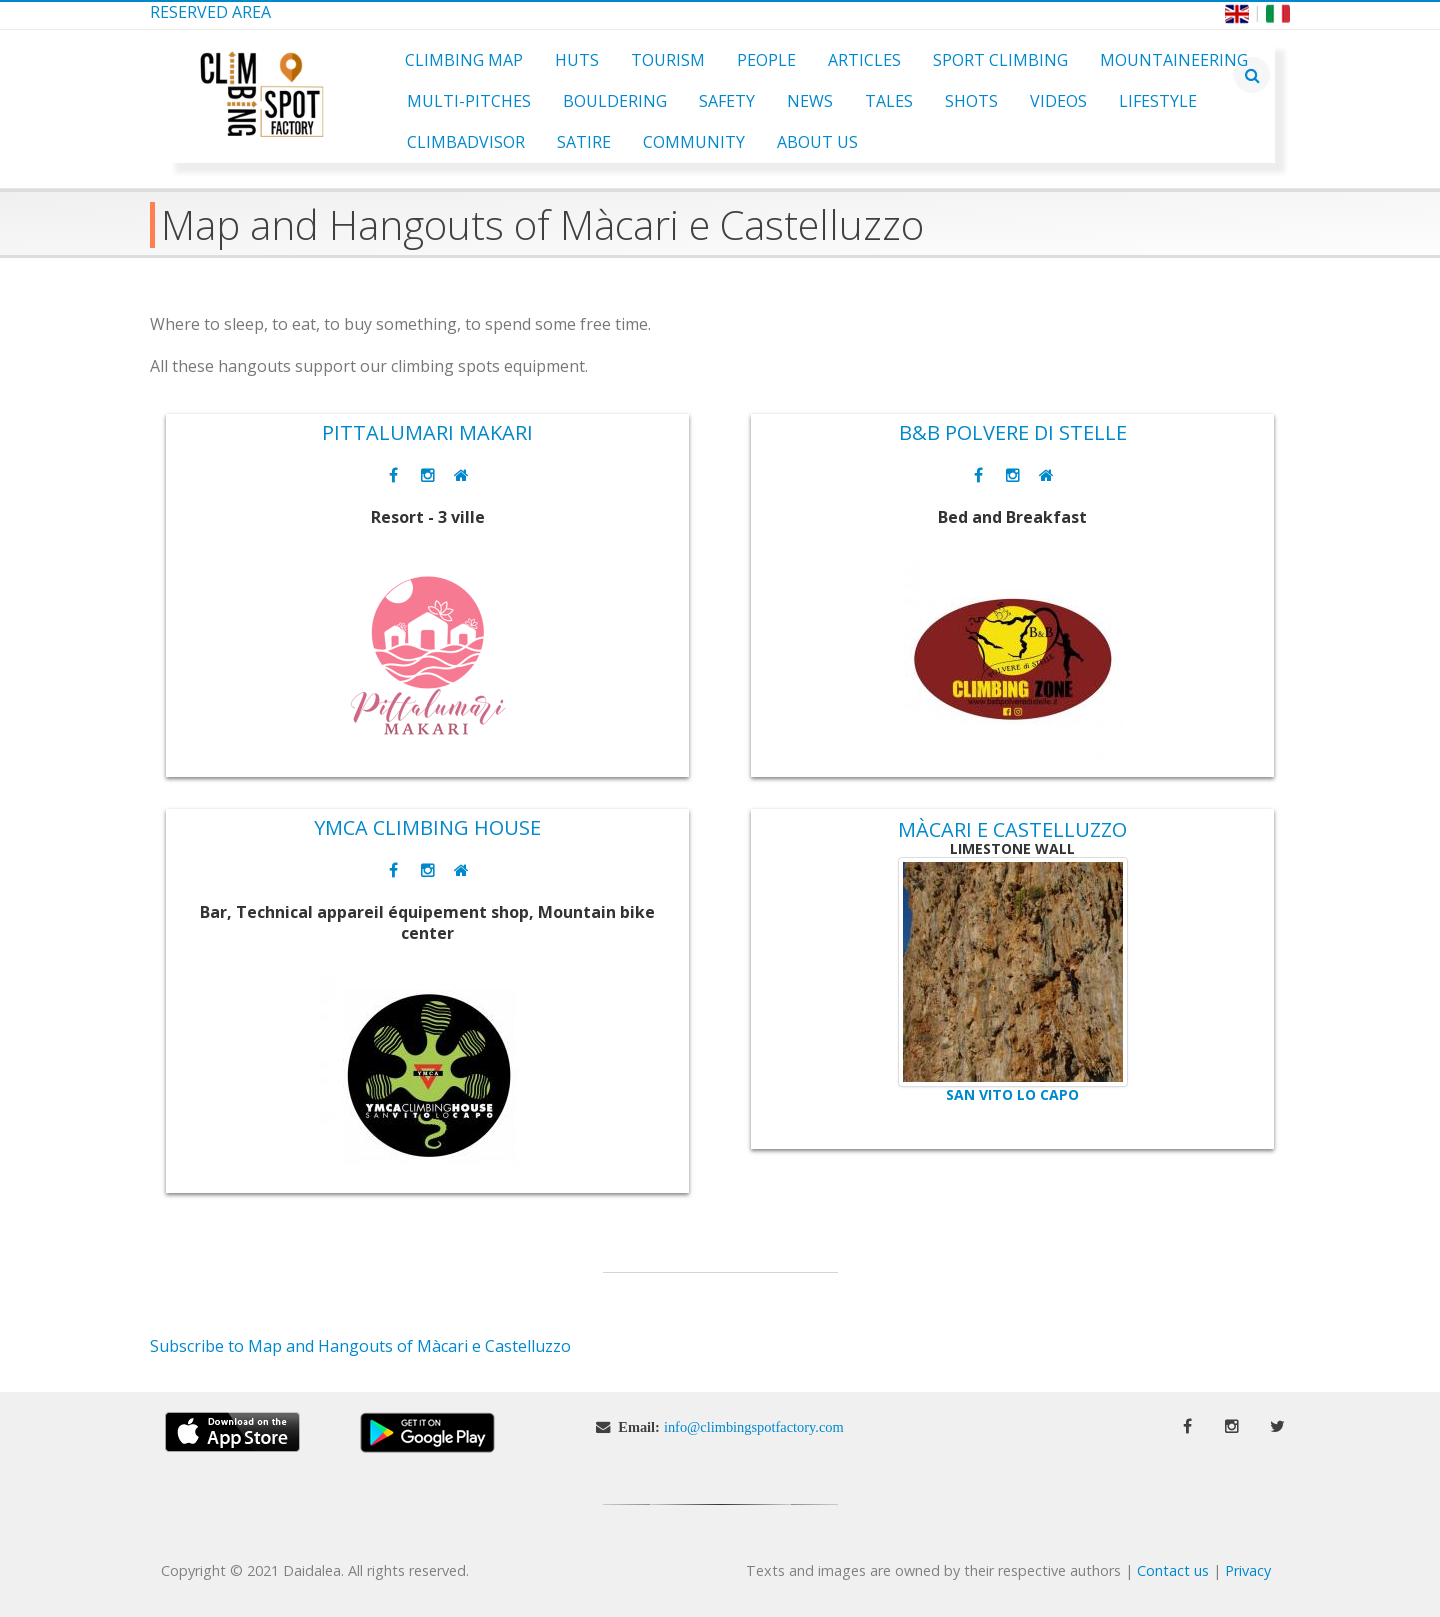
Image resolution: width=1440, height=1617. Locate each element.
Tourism (668, 60)
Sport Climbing (1000, 60)
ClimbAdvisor (466, 142)
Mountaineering (1174, 60)
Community (694, 142)
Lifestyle (1158, 101)
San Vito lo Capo (1012, 1094)
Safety (727, 101)
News (810, 101)
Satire (584, 142)
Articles (864, 60)
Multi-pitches (469, 101)
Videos (1058, 101)
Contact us (1173, 1570)
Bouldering (615, 101)
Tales (889, 101)
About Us (817, 142)
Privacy (1248, 1570)
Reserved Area (210, 12)
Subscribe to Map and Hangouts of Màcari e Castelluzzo (360, 1346)
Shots (971, 101)
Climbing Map (464, 60)
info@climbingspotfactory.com (754, 1427)
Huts (577, 60)
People (766, 60)
